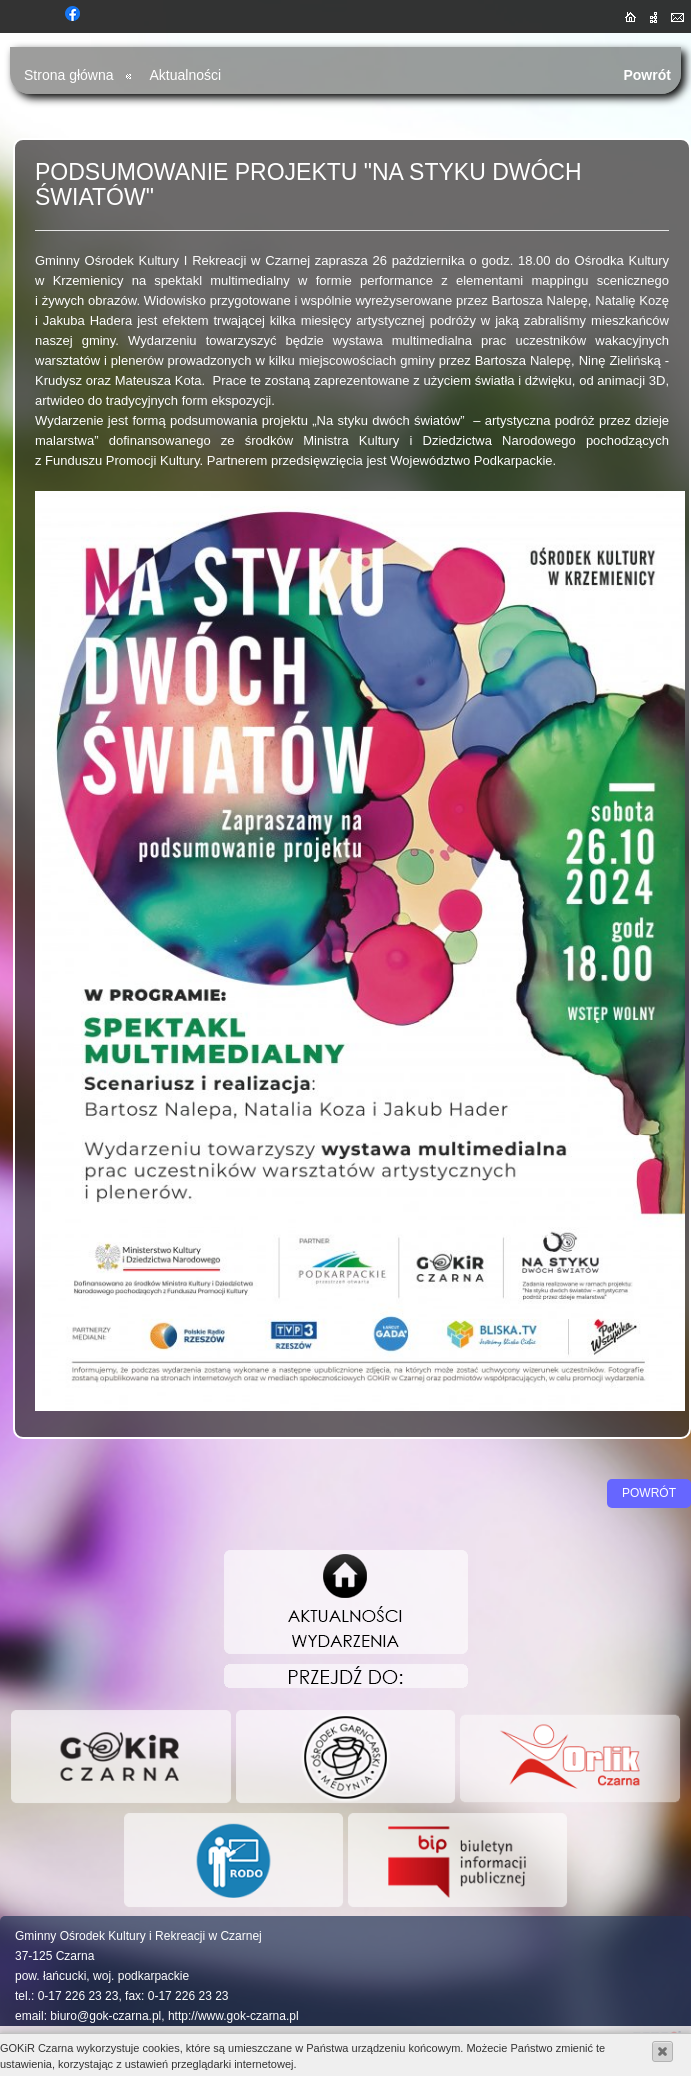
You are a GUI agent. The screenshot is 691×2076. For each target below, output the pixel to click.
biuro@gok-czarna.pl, (107, 2016)
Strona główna (69, 75)
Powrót (647, 75)
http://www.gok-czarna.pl (233, 2016)
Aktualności (186, 75)
